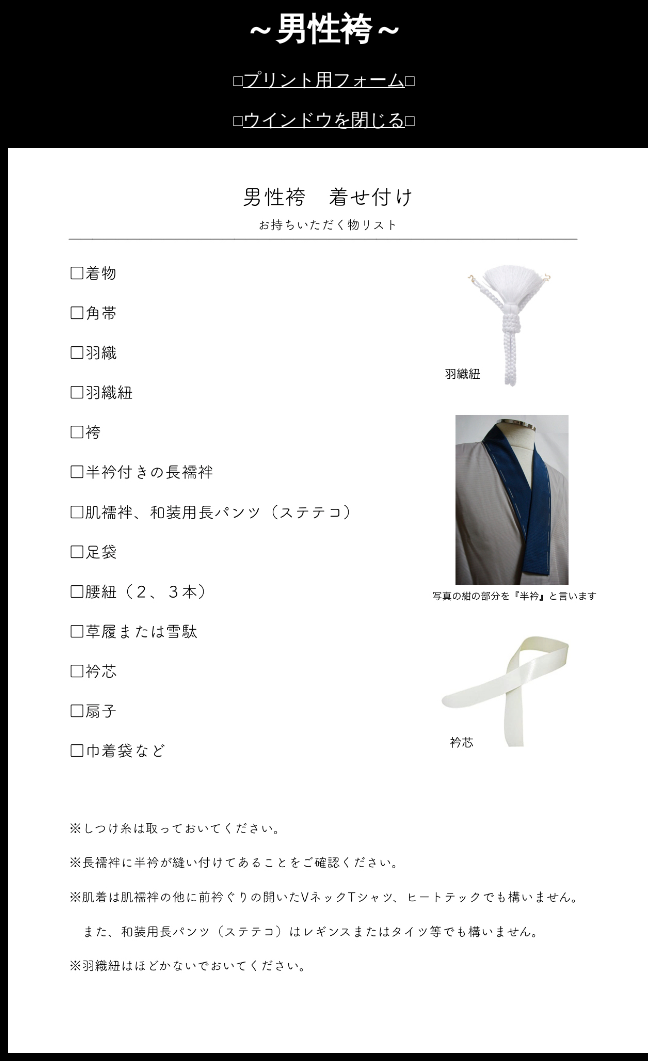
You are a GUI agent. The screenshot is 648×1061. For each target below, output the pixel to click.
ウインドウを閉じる (324, 120)
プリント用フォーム (324, 80)
